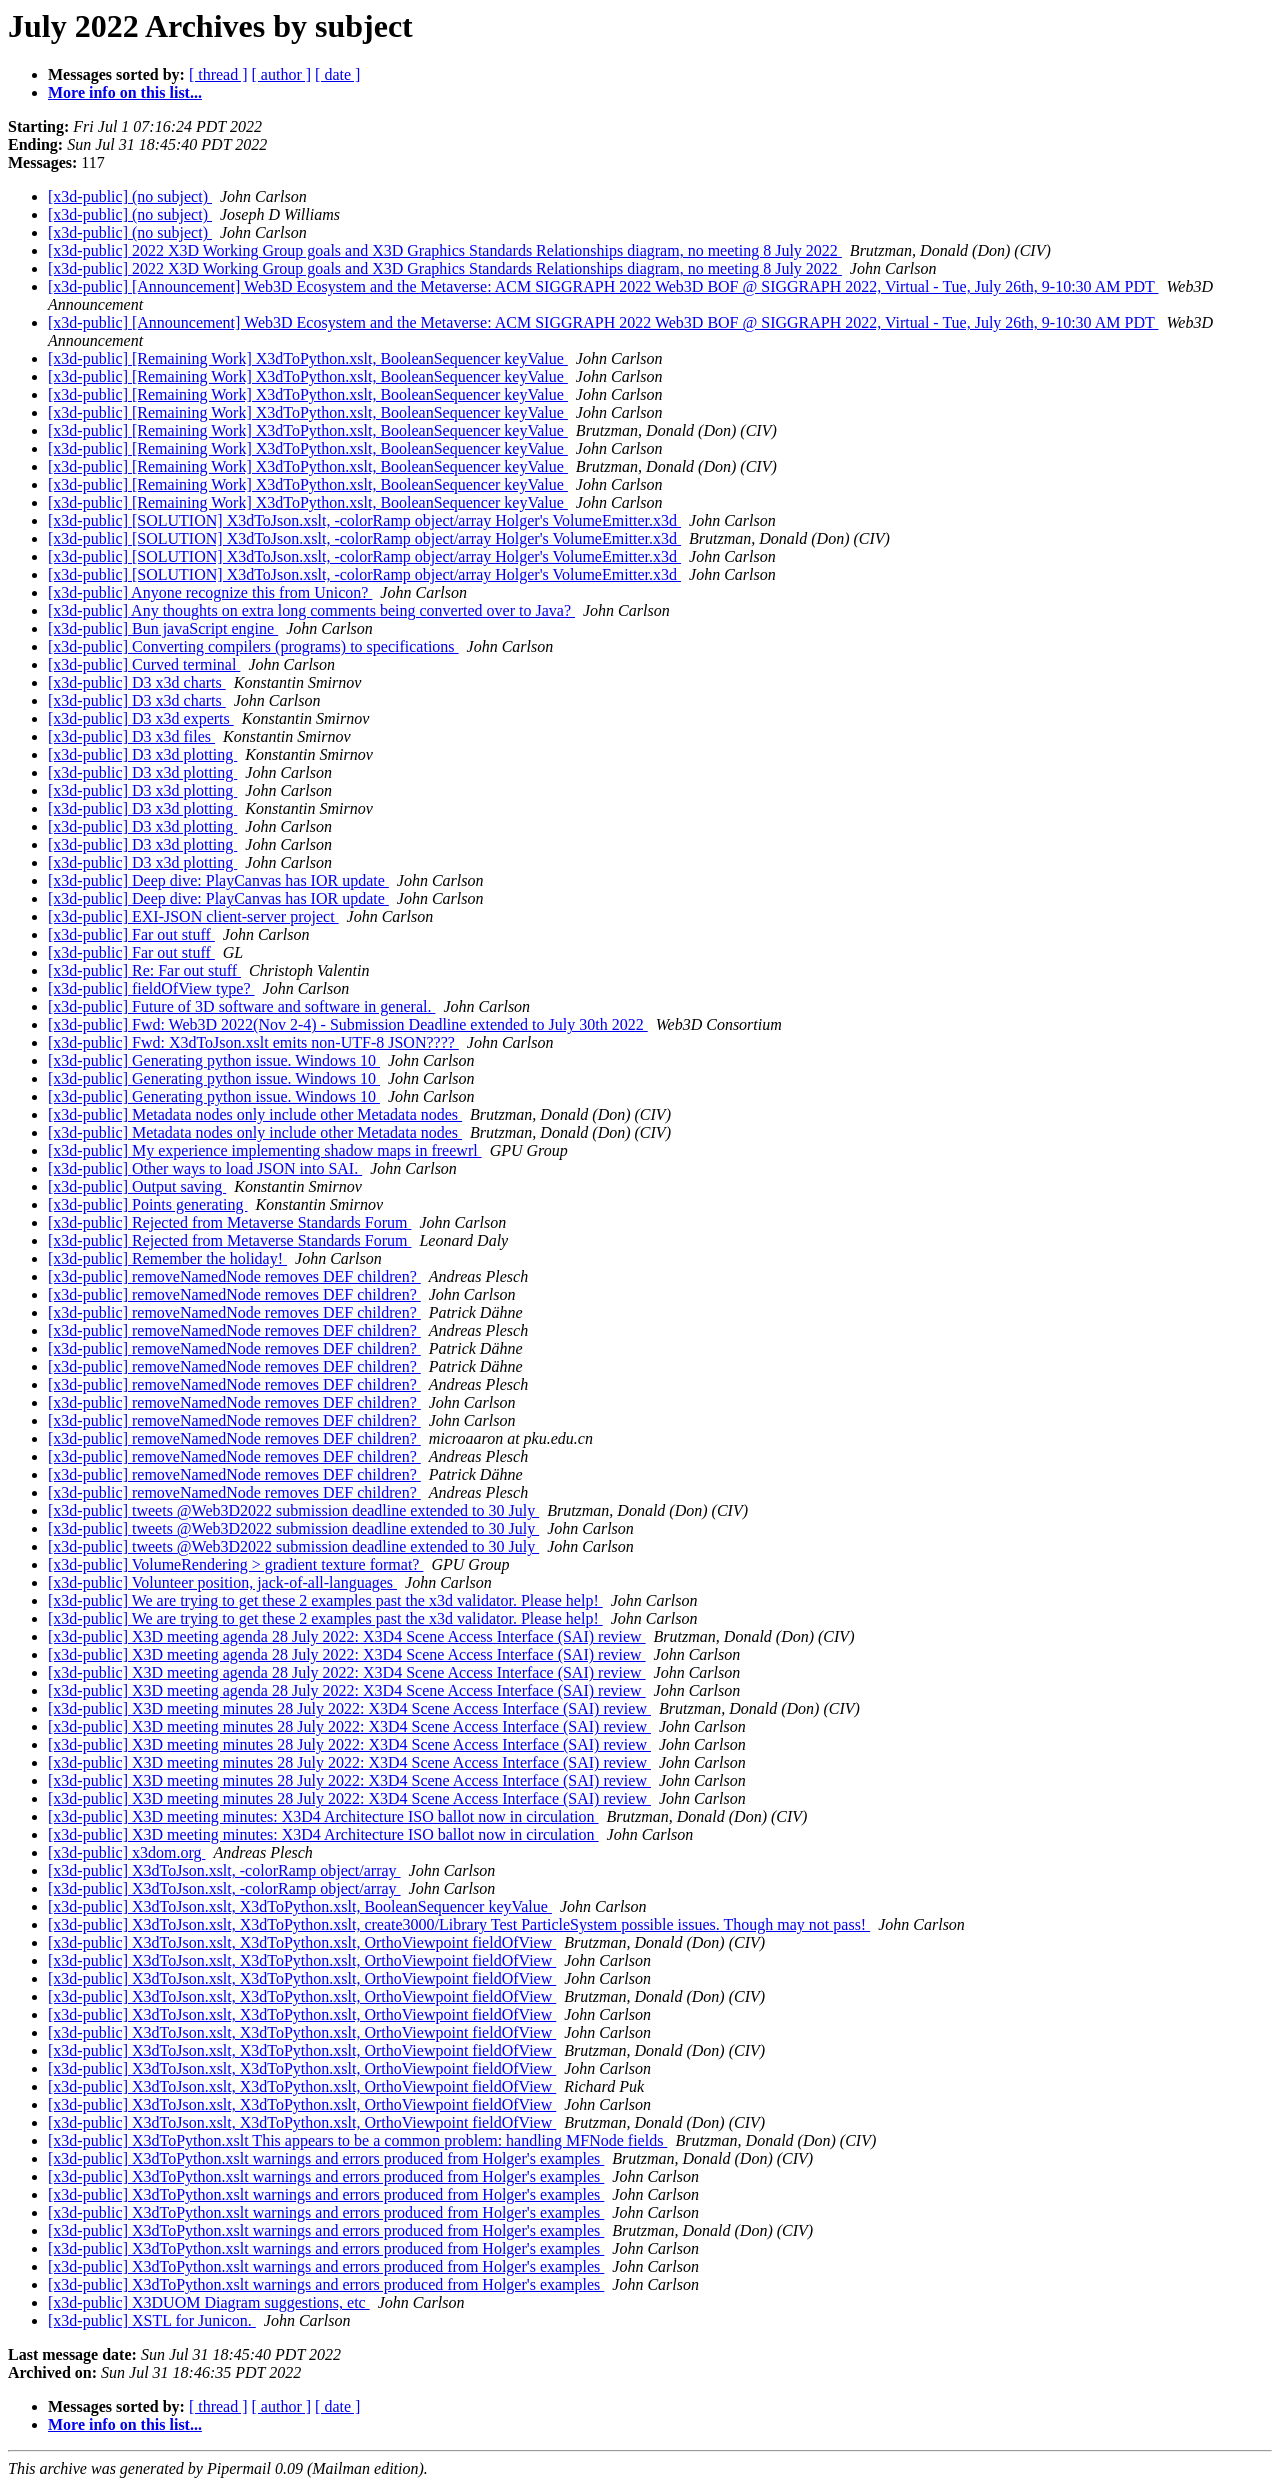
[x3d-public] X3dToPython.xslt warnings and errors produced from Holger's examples (326, 2158)
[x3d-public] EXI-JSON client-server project (193, 916)
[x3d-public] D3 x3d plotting (142, 754)
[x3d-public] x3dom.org (126, 1852)
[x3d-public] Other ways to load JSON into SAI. (205, 1168)
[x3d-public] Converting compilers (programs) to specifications (253, 646)
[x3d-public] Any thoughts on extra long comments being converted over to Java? (311, 610)
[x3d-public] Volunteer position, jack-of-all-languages (222, 1582)
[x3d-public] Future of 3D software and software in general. (241, 1006)
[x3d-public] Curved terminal (144, 664)
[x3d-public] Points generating (148, 1204)
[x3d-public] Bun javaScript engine (163, 628)
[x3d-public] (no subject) (130, 196)
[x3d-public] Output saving (137, 1186)
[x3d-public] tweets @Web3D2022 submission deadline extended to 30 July (293, 1510)
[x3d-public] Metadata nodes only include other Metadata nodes (255, 1114)
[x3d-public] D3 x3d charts (137, 682)
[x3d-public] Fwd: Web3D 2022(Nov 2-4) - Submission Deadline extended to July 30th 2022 (348, 1024)
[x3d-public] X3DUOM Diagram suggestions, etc (209, 2302)
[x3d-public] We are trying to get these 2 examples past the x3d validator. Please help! (325, 1600)
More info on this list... (125, 92)
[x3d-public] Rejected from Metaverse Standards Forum (229, 1222)
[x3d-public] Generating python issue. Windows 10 (214, 1060)
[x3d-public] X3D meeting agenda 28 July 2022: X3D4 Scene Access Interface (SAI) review (347, 1636)
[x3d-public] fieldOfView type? (151, 988)
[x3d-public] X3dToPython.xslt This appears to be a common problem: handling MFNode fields (357, 2140)
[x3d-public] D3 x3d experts (141, 718)
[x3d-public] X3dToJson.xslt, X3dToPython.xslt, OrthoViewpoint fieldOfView (302, 1942)
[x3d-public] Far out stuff (131, 934)
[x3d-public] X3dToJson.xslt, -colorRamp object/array (224, 1870)
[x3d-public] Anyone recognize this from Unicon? (210, 592)
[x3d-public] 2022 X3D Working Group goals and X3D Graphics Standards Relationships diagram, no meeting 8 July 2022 (445, 250)
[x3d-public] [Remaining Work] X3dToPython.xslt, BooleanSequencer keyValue (308, 358)
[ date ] (337, 74)
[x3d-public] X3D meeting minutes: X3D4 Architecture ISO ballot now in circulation (323, 1816)
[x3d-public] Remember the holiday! (167, 1258)
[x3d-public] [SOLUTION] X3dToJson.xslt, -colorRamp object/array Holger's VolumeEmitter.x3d (364, 520)
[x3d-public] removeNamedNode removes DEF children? (234, 1276)
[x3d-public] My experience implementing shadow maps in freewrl (265, 1150)
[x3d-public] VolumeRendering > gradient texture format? (235, 1564)
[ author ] (282, 74)
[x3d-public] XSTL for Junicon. (152, 2320)
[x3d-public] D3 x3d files (131, 736)
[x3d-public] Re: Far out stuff (144, 970)
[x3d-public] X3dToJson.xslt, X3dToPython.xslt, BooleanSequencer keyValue (300, 1906)
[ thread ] (218, 74)
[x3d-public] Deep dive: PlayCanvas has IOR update (218, 880)
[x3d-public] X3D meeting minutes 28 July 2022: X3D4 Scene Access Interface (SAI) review (349, 1708)
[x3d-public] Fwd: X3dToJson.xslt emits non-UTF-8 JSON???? (253, 1042)
